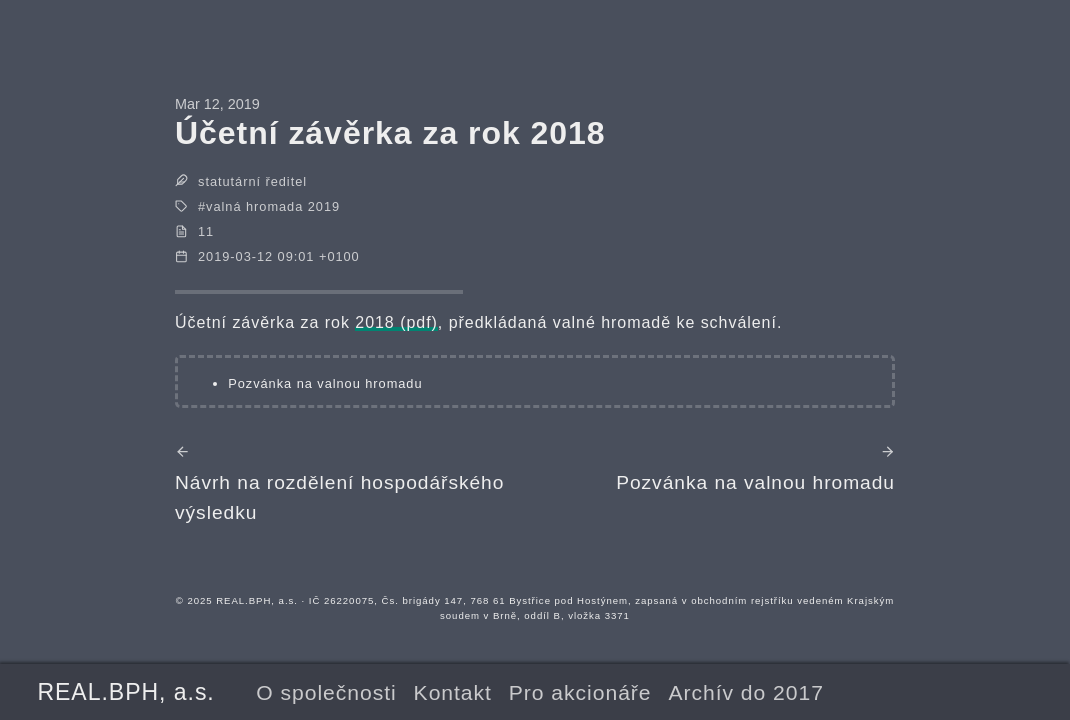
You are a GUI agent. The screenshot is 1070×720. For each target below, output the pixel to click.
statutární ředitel (252, 181)
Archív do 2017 (745, 692)
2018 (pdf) (396, 322)
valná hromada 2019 (273, 206)
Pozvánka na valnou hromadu (325, 383)
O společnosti (326, 692)
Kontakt (453, 692)
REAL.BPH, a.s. (125, 692)
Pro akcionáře (580, 692)
